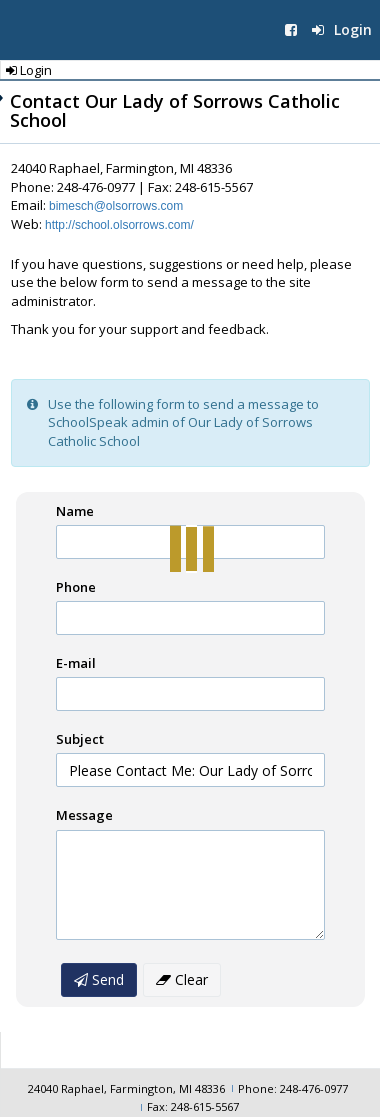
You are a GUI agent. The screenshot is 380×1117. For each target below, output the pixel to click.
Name (75, 511)
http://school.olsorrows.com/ (119, 225)
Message (84, 815)
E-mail (76, 663)
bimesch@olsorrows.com (116, 206)
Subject (80, 739)
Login (342, 29)
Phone (76, 587)
